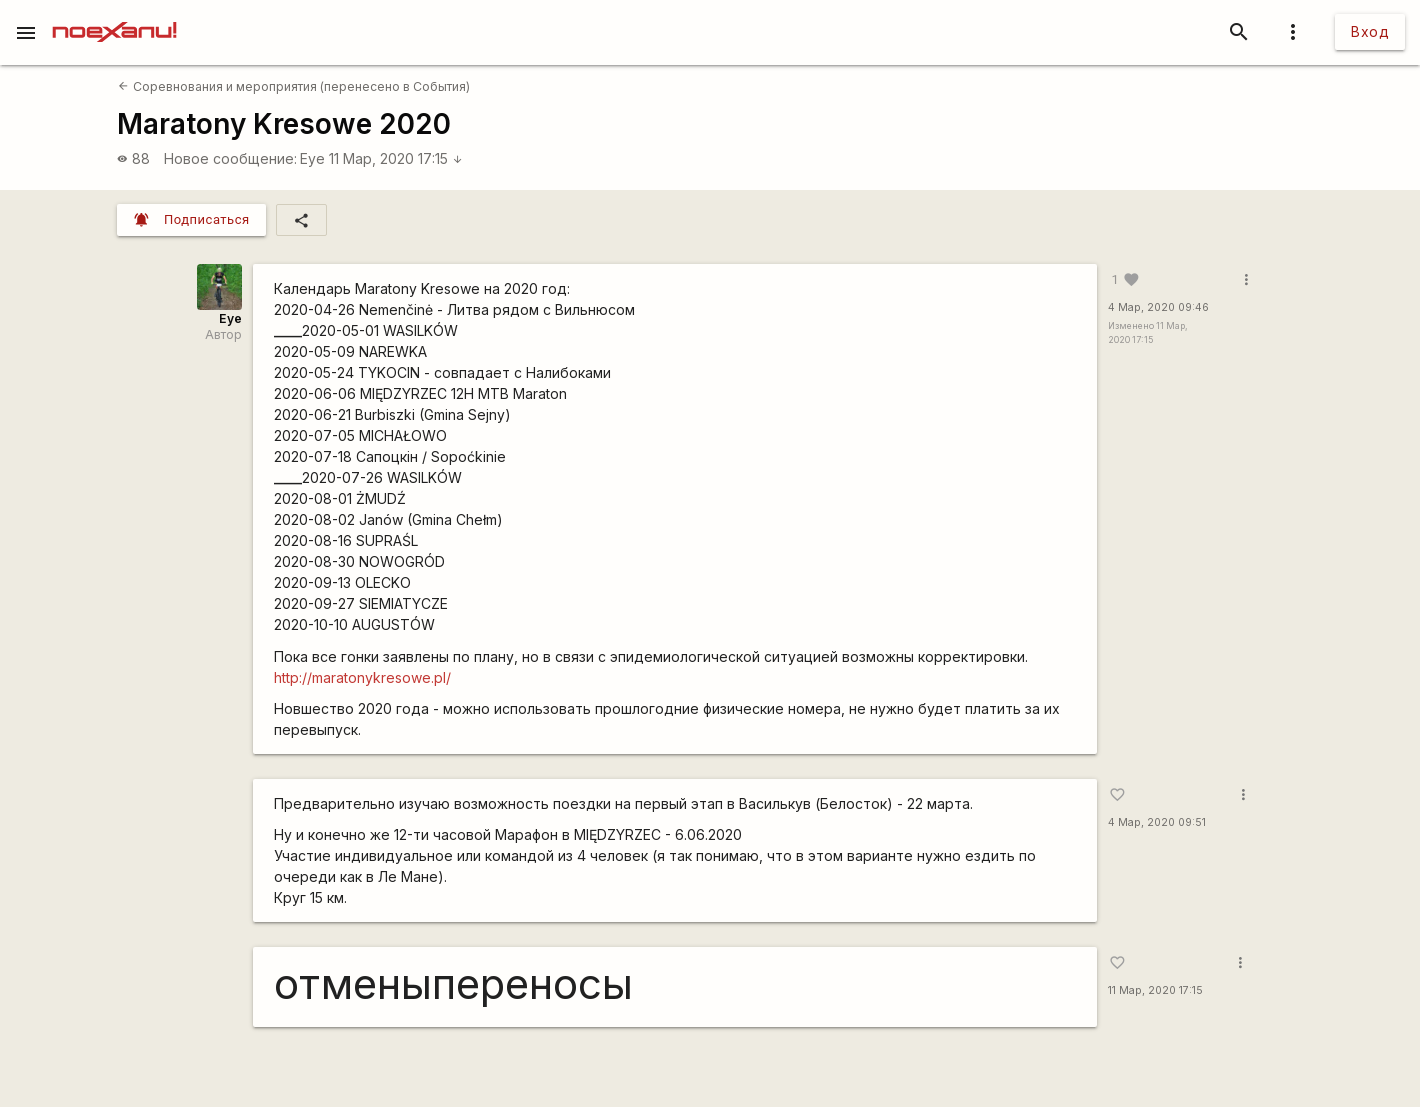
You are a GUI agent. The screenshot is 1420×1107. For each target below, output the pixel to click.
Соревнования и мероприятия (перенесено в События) (293, 86)
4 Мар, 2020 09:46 (1158, 307)
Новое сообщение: (230, 158)
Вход (1370, 31)
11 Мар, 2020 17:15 (396, 158)
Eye (312, 158)
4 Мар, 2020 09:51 (1157, 822)
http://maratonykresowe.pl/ (362, 677)
